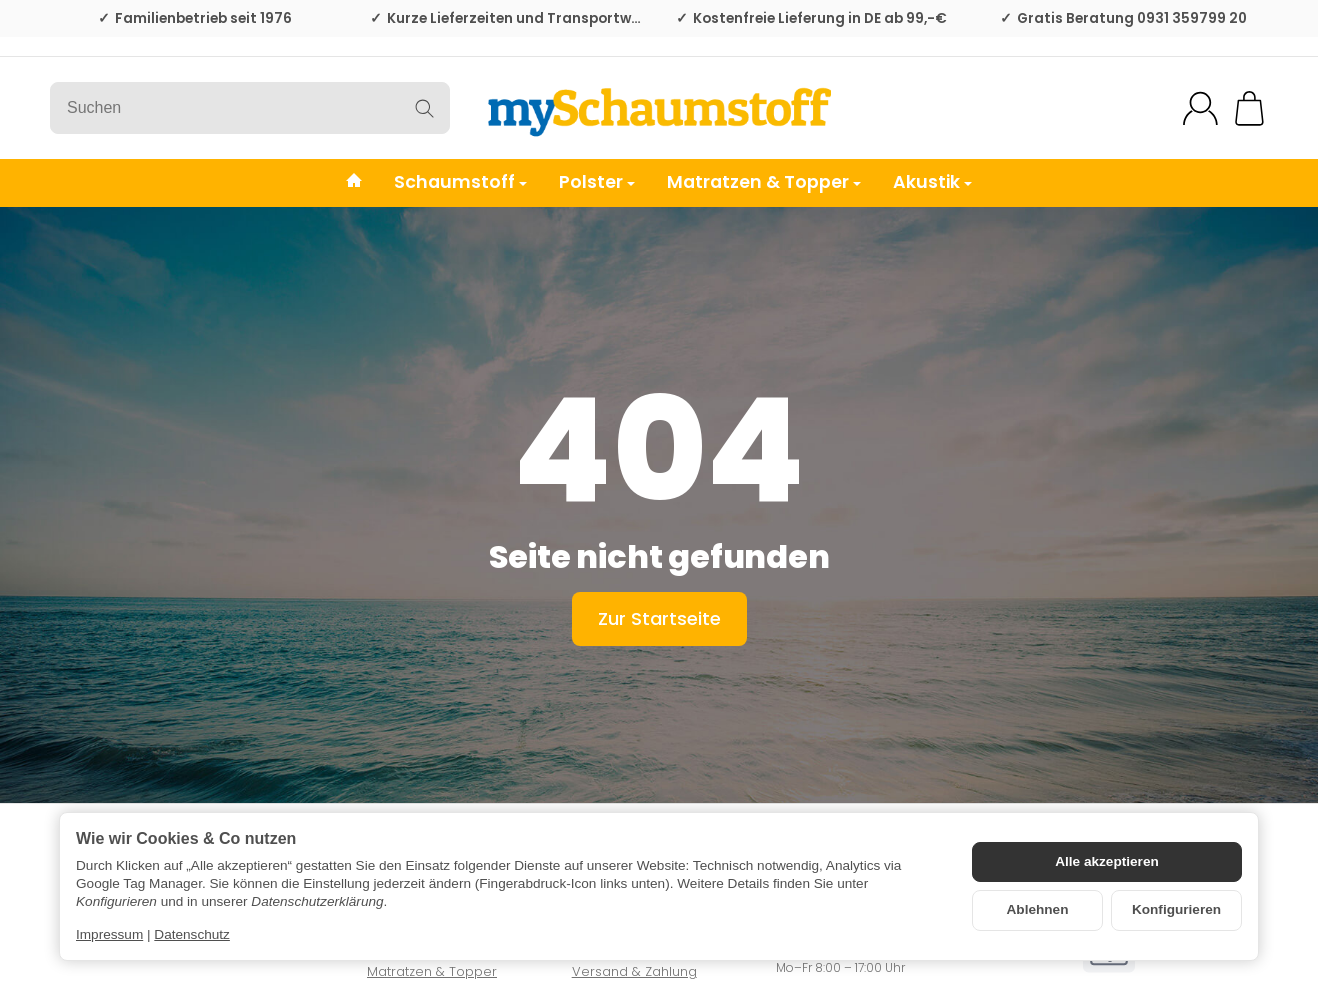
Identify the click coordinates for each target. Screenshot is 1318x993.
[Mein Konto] (1200, 108)
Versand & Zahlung (634, 971)
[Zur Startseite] (658, 108)
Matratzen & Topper (764, 182)
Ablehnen (1038, 909)
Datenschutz (192, 934)
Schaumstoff (460, 182)
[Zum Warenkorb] (1249, 108)
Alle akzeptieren (1107, 861)
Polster (597, 182)
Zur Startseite (659, 618)
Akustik (932, 182)
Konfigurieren (1176, 909)
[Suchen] (250, 108)
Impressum (109, 934)
